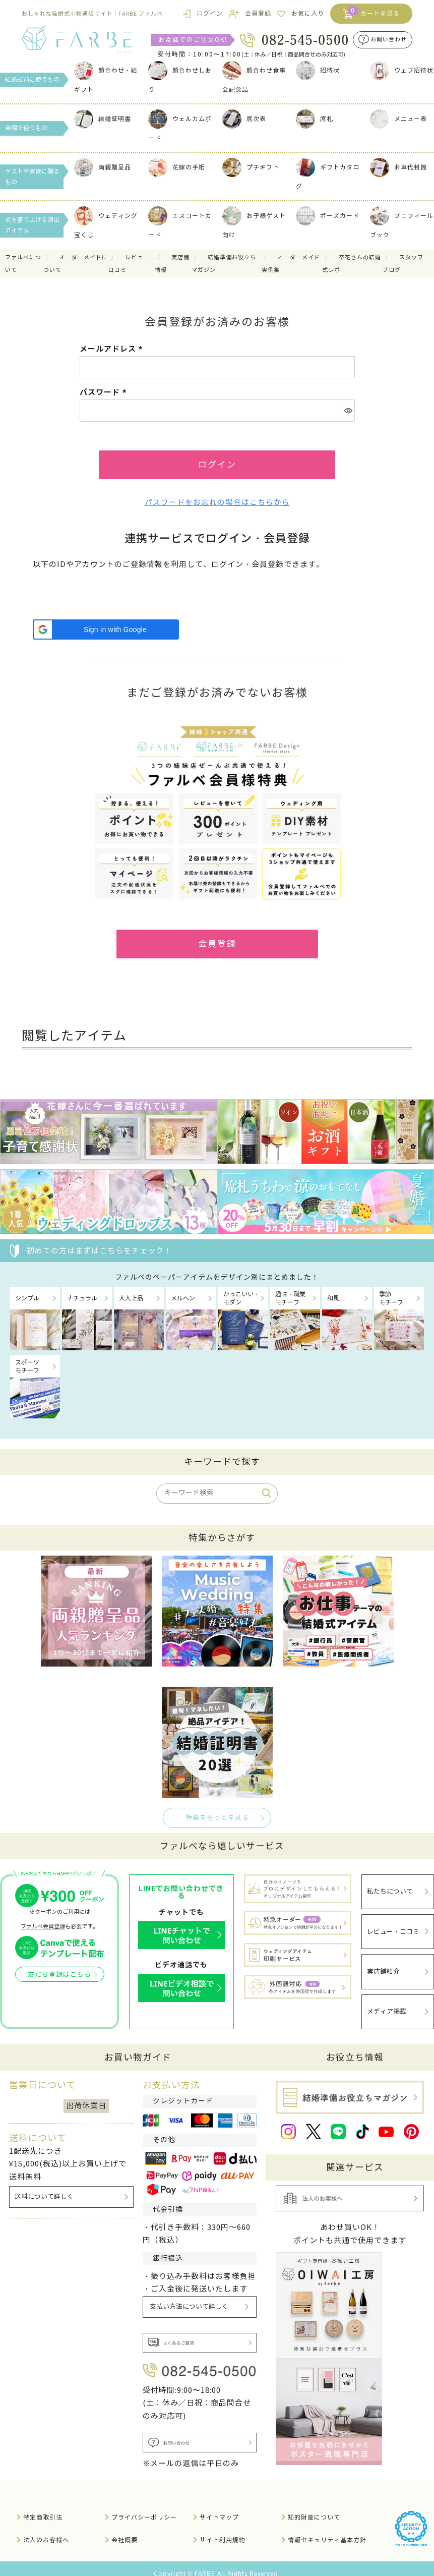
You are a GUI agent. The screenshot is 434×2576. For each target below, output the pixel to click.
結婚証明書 (102, 119)
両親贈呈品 (102, 167)
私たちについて (390, 1894)
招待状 (318, 70)
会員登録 (258, 13)
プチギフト (250, 167)
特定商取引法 (43, 2506)
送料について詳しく (44, 2186)
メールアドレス (113, 349)
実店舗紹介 (383, 1966)
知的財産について (314, 2506)
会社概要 (124, 2529)
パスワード (105, 392)
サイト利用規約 (222, 2529)
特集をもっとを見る (217, 1821)
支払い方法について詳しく (190, 2296)
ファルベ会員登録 (43, 1929)
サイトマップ (219, 2506)
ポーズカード (327, 215)
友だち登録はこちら (59, 1979)
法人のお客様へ (46, 2529)
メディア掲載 (386, 2002)
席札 (314, 119)
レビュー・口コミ (393, 1930)
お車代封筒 (398, 167)
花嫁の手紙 (176, 167)
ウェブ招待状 (401, 70)
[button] (106, 631)
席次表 (244, 119)
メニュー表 (398, 119)
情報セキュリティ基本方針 (327, 2529)
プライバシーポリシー (144, 2506)
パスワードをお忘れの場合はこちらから (217, 504)
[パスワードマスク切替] (348, 410)
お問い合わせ (388, 39)
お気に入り (307, 13)
